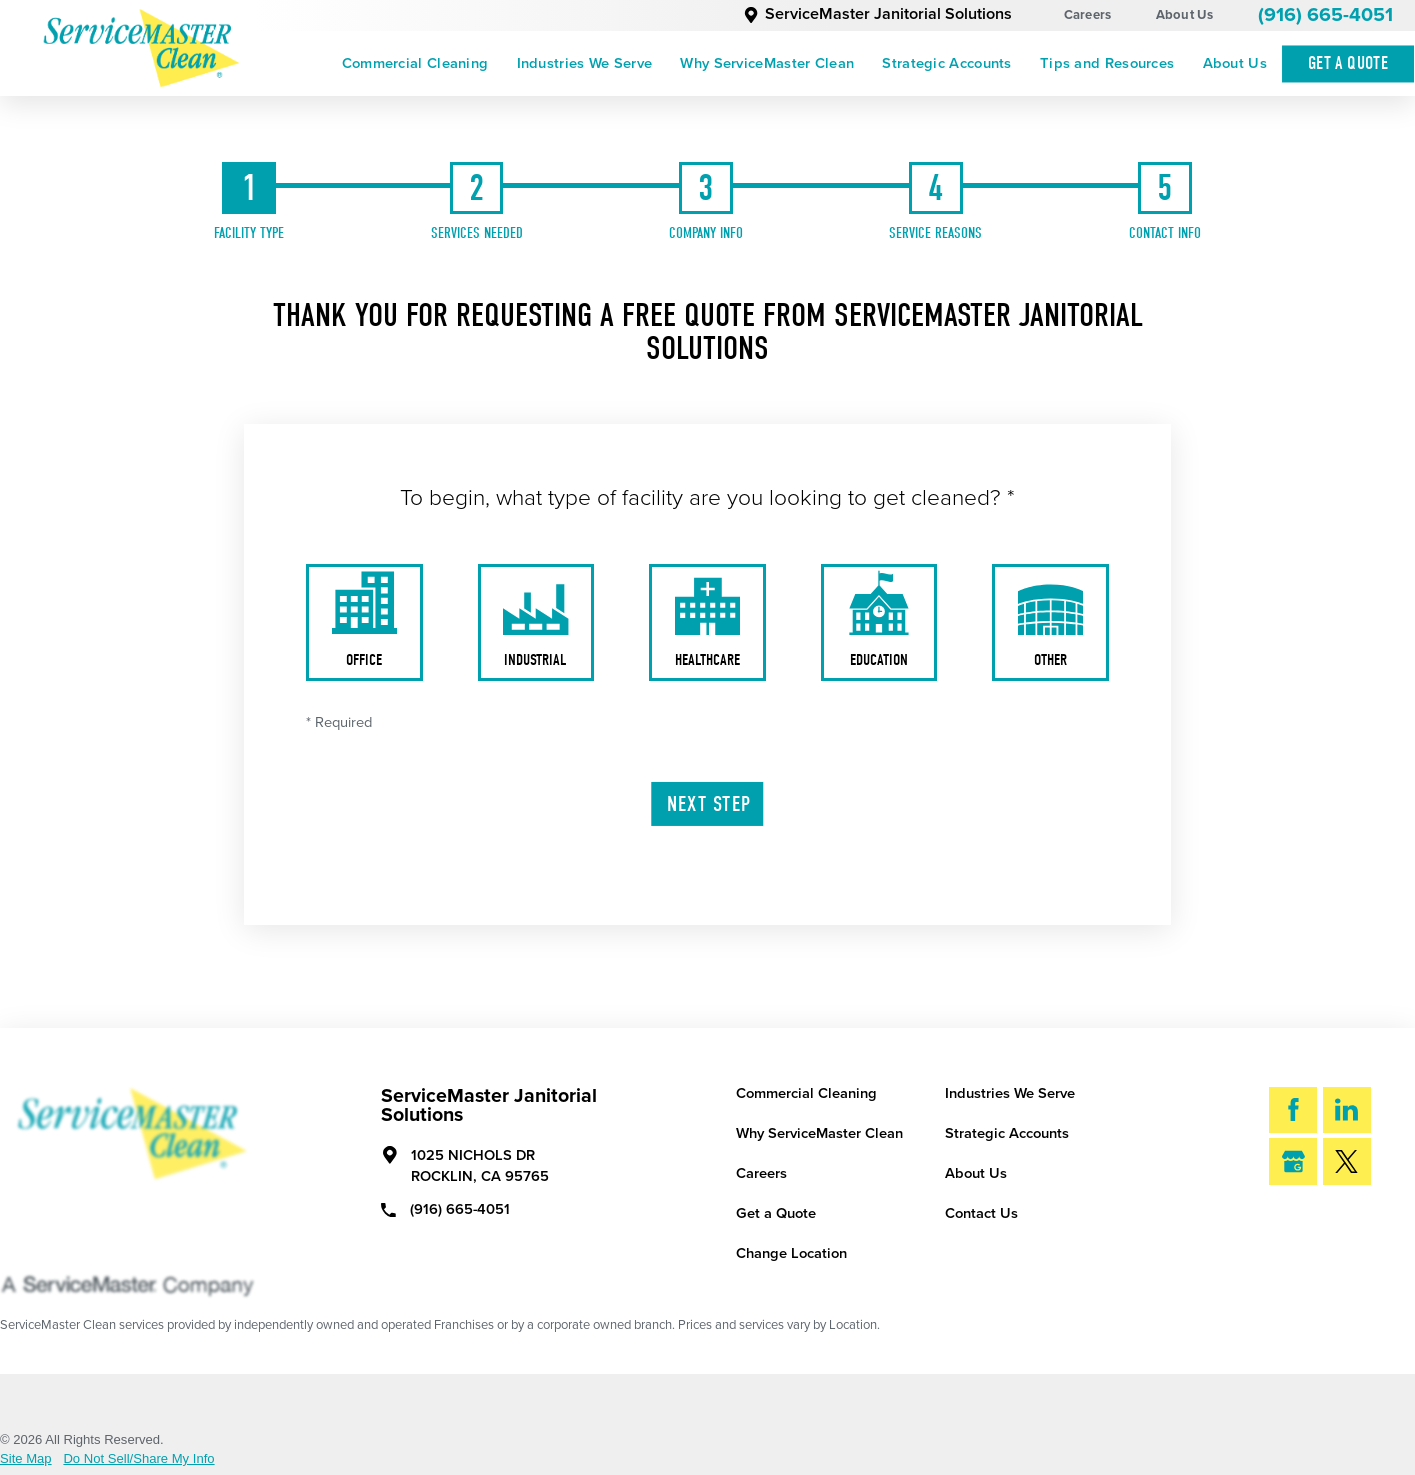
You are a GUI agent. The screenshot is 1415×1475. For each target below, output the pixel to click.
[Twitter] (1347, 1161)
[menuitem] (415, 64)
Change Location (791, 1253)
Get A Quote (1348, 63)
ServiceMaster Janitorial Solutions (877, 14)
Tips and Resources (1107, 63)
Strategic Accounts (946, 63)
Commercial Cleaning (415, 63)
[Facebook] (1293, 1110)
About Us (1185, 15)
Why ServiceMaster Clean (767, 63)
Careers (1088, 15)
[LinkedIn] (1347, 1110)
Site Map (26, 1458)
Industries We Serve (585, 63)
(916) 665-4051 (1325, 15)
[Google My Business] (1293, 1161)
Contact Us (981, 1213)
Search (1330, 1227)
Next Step (709, 804)
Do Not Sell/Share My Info (138, 1458)
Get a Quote (776, 1213)
